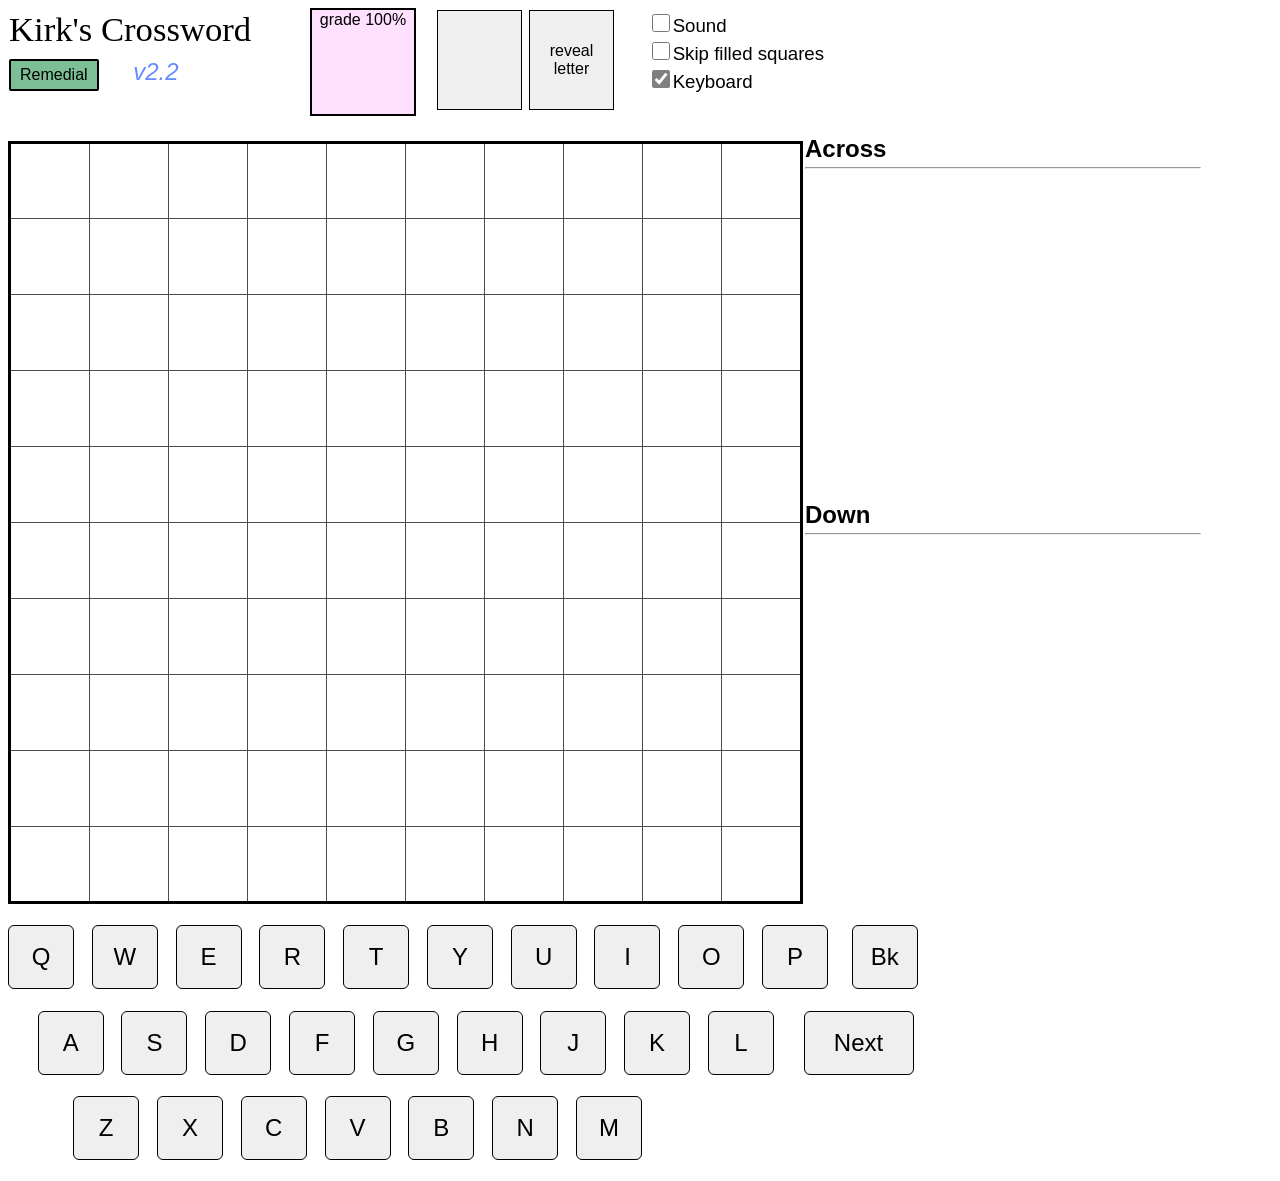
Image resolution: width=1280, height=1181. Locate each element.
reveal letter (572, 59)
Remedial (54, 74)
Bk (885, 956)
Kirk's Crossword (130, 29)
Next (858, 1042)
